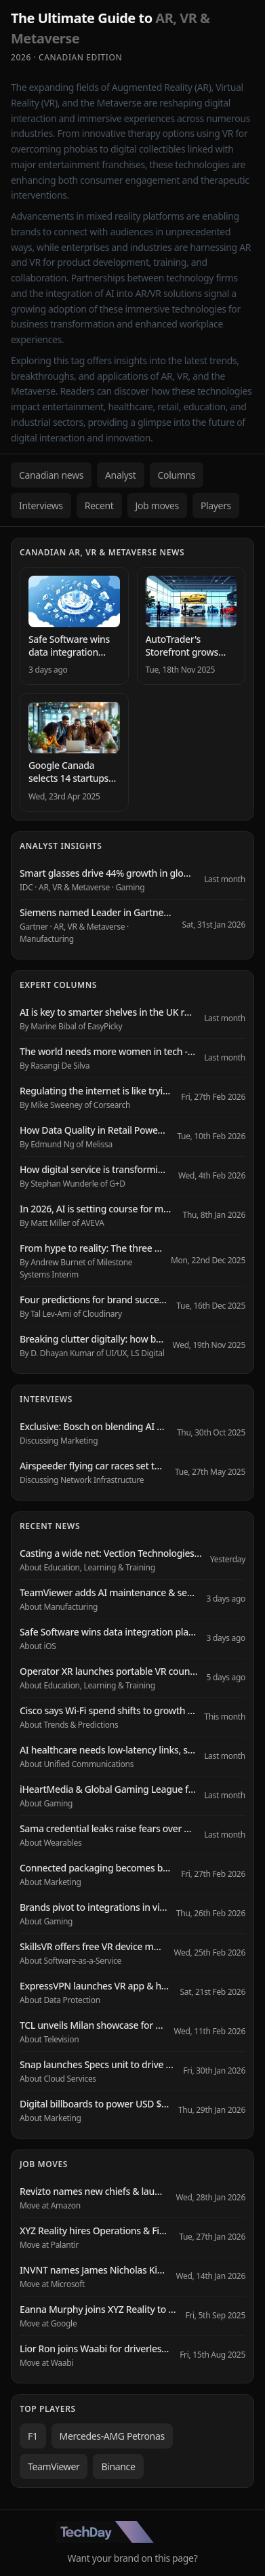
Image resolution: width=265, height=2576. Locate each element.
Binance (118, 2466)
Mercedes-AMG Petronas (112, 2436)
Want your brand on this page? (133, 2558)
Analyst (120, 475)
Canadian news (51, 475)
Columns (177, 475)
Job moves (157, 505)
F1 (33, 2436)
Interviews (41, 505)
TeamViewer (53, 2466)
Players (216, 505)
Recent (99, 505)
